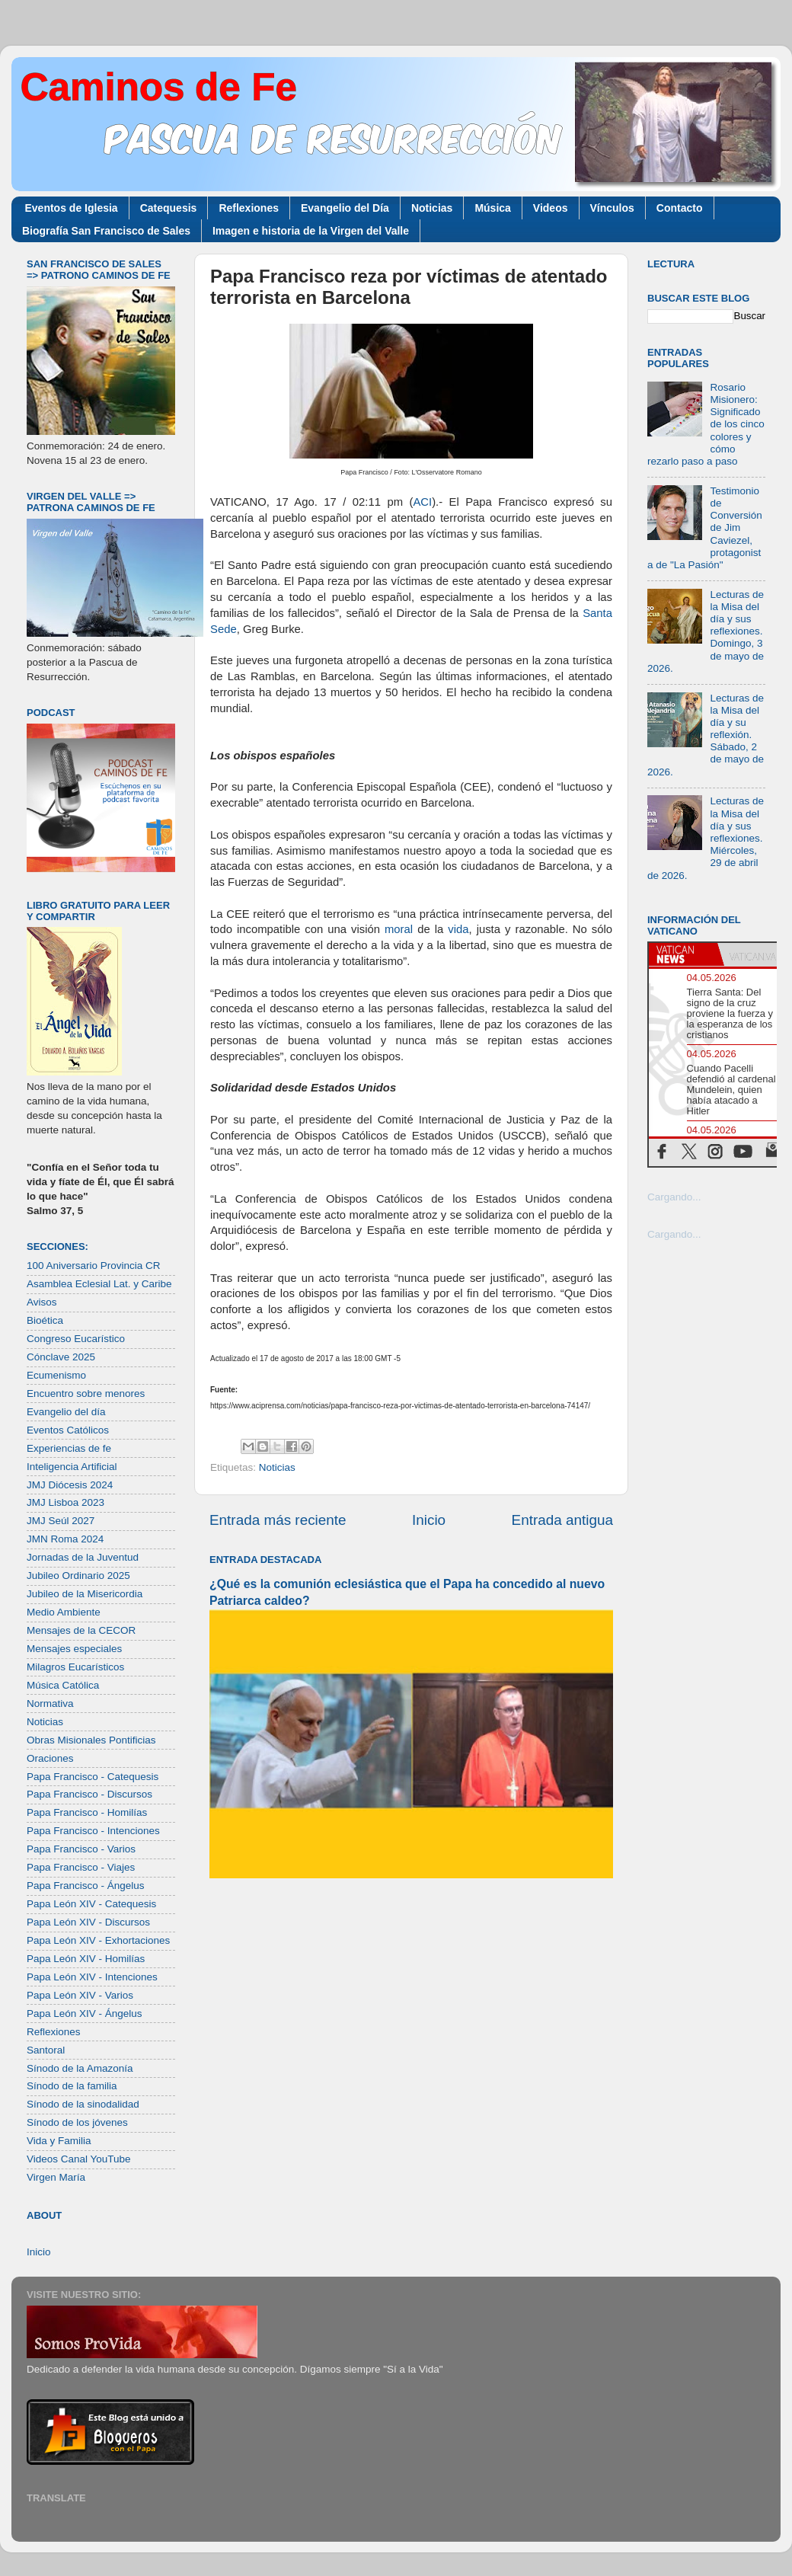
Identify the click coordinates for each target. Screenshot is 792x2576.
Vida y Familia (59, 2140)
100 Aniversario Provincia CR (94, 1265)
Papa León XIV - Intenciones (92, 1977)
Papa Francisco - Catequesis (92, 1776)
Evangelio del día (66, 1411)
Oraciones (50, 1758)
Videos (550, 208)
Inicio (429, 1520)
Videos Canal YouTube (79, 2159)
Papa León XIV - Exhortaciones (98, 1940)
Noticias (431, 208)
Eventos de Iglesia (71, 208)
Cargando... (674, 1197)
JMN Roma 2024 (65, 1539)
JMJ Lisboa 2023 (65, 1502)
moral (399, 929)
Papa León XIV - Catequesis (91, 1904)
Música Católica (63, 1685)
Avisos (42, 1302)
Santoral (46, 2050)
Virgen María (56, 2177)
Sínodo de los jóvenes (77, 2122)
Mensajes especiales (74, 1648)
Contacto (679, 208)
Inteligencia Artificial (72, 1466)
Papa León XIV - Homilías (86, 1958)
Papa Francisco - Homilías (87, 1812)
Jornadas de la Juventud (83, 1557)
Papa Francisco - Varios (81, 1849)
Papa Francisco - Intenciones (93, 1830)
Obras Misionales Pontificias (91, 1740)
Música (492, 208)
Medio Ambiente (64, 1612)
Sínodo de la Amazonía (80, 2068)
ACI (422, 502)
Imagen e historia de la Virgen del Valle (310, 231)
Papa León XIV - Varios (80, 1995)
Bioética (45, 1320)
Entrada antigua (562, 1520)
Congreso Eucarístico (76, 1338)
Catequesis (168, 208)
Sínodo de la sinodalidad (83, 2104)
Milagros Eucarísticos (75, 1667)
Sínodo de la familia (72, 2086)
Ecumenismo (56, 1375)
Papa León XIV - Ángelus (84, 2013)
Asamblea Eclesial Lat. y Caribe (99, 1284)
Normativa (50, 1703)
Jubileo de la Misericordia (84, 1594)
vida (458, 929)
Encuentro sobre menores (86, 1393)
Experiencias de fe (69, 1448)
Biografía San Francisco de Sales (106, 231)
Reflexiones (249, 208)
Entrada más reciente (277, 1520)
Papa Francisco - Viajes (81, 1867)
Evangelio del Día (345, 208)
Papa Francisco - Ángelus (86, 1885)
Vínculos (612, 208)
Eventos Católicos (68, 1430)
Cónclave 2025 (61, 1357)
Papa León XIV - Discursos (88, 1922)
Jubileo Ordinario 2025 (78, 1575)
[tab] (683, 954)
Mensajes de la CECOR (81, 1630)
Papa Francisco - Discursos (89, 1794)
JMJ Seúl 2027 (60, 1520)
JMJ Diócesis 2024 (70, 1485)
